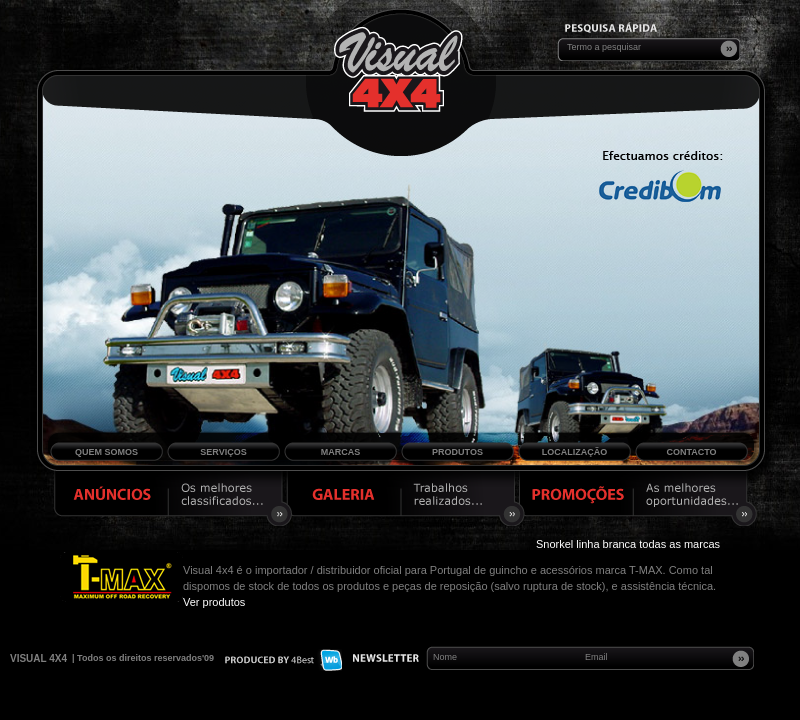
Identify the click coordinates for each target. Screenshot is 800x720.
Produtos (457, 452)
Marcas (341, 452)
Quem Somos (106, 452)
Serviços (223, 452)
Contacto (691, 452)
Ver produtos (214, 602)
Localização (575, 452)
